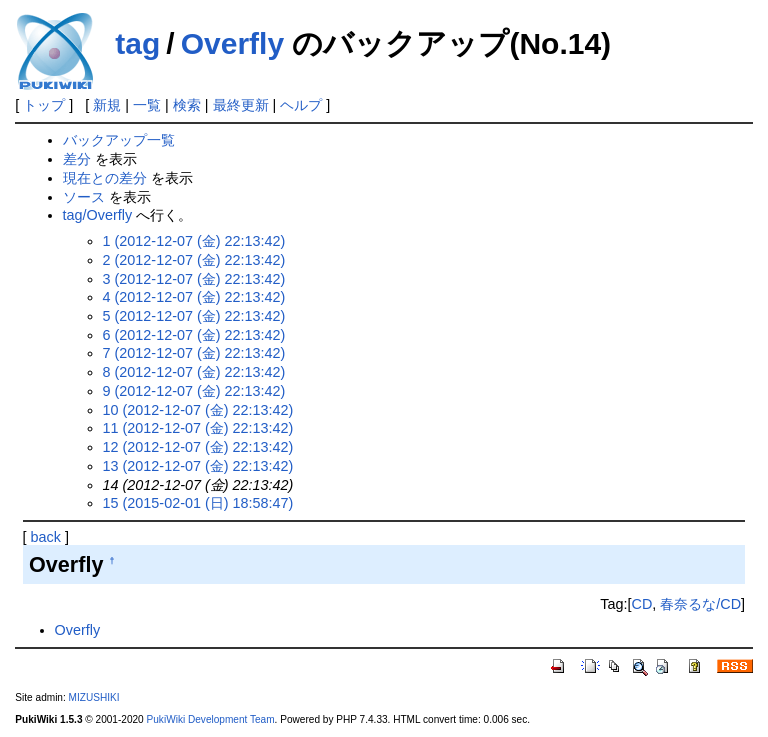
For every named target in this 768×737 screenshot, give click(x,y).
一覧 (147, 105)
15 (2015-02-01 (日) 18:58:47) (198, 503)
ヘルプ (301, 105)
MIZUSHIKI (94, 697)
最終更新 (241, 105)
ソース (84, 197)
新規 (107, 105)
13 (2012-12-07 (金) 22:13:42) (198, 466)
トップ (44, 105)
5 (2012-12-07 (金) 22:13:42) (194, 316)
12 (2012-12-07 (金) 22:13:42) (198, 447)
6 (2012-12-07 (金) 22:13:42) (194, 335)
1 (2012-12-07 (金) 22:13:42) (194, 241)
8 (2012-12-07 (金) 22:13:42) (194, 372)
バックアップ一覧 (119, 140)
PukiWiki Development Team (211, 719)
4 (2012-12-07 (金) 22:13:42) (194, 297)
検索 (187, 105)
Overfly (232, 43)
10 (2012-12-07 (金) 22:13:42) (198, 410)
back (46, 537)
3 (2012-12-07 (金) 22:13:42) (194, 279)
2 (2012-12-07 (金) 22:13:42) (194, 260)
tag (137, 43)
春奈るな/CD (700, 604)
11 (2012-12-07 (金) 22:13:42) (198, 428)
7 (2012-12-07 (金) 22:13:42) (194, 353)
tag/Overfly (98, 215)
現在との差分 (105, 178)
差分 (77, 159)
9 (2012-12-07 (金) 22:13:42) (194, 391)
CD (641, 604)
